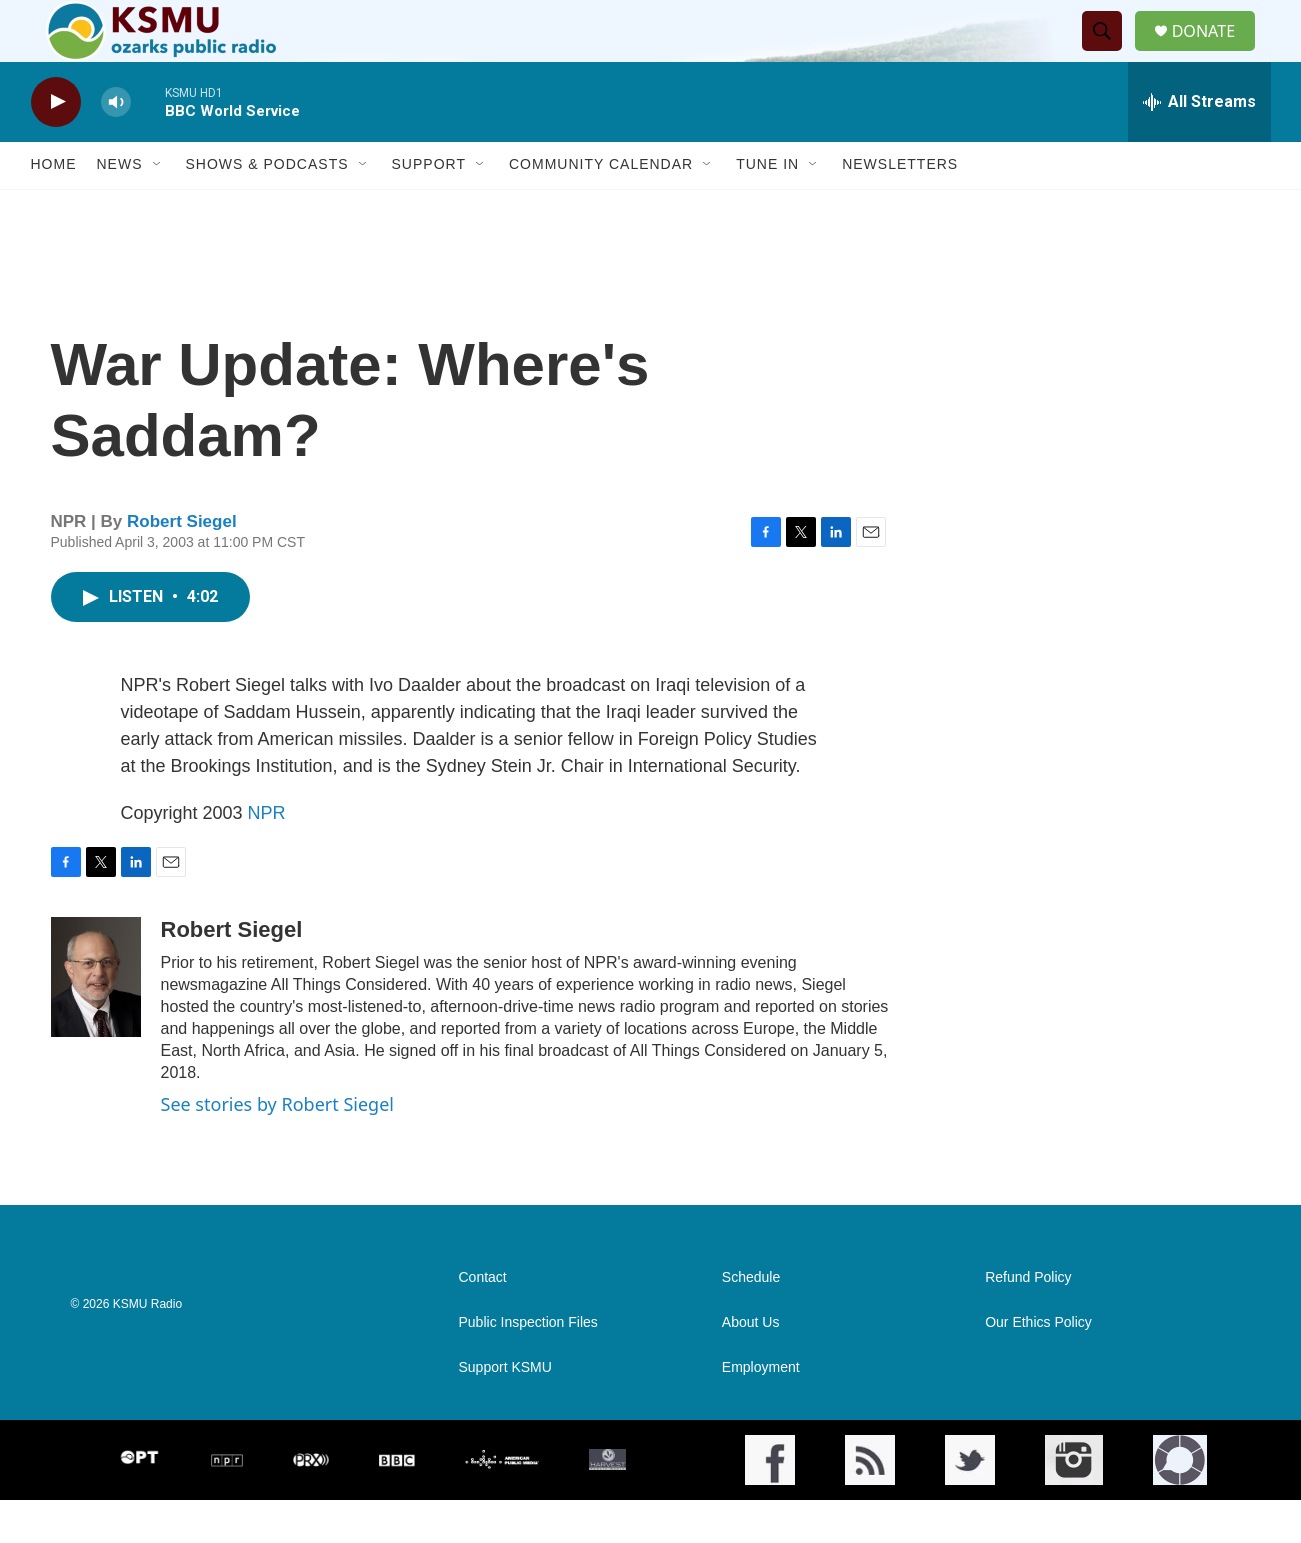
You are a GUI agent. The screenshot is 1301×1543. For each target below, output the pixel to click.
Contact (483, 1320)
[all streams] (1199, 145)
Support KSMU (505, 1410)
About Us (751, 1365)
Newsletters (900, 208)
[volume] (116, 145)
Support (429, 208)
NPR (267, 856)
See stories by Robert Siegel (277, 1147)
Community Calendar (601, 208)
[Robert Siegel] (96, 1020)
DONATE (1214, 52)
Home (54, 208)
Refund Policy (1028, 1320)
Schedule (751, 1320)
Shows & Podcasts (267, 208)
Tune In (767, 208)
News (120, 208)
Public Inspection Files (528, 1365)
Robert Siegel (182, 565)
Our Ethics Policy (1038, 1365)
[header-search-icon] (1109, 53)
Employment (761, 1410)
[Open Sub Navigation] (158, 208)
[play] (56, 145)
